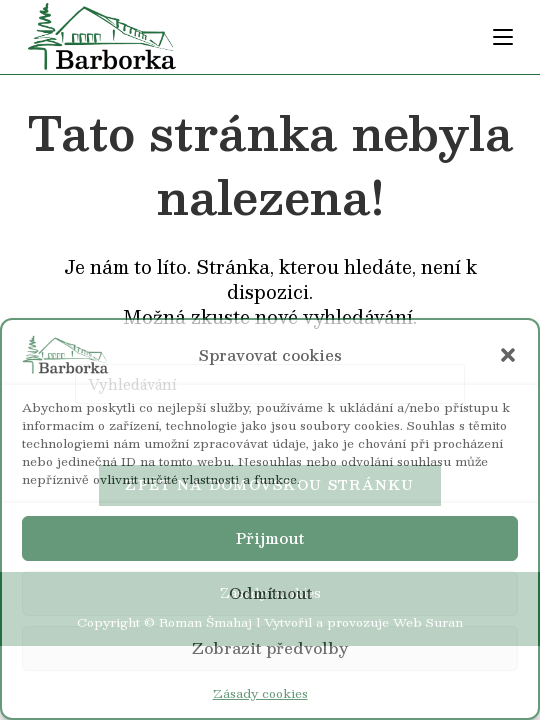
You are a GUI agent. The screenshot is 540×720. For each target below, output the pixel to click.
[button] (508, 355)
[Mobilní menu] (503, 37)
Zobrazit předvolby (270, 647)
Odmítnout (270, 592)
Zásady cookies (260, 693)
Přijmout (270, 537)
